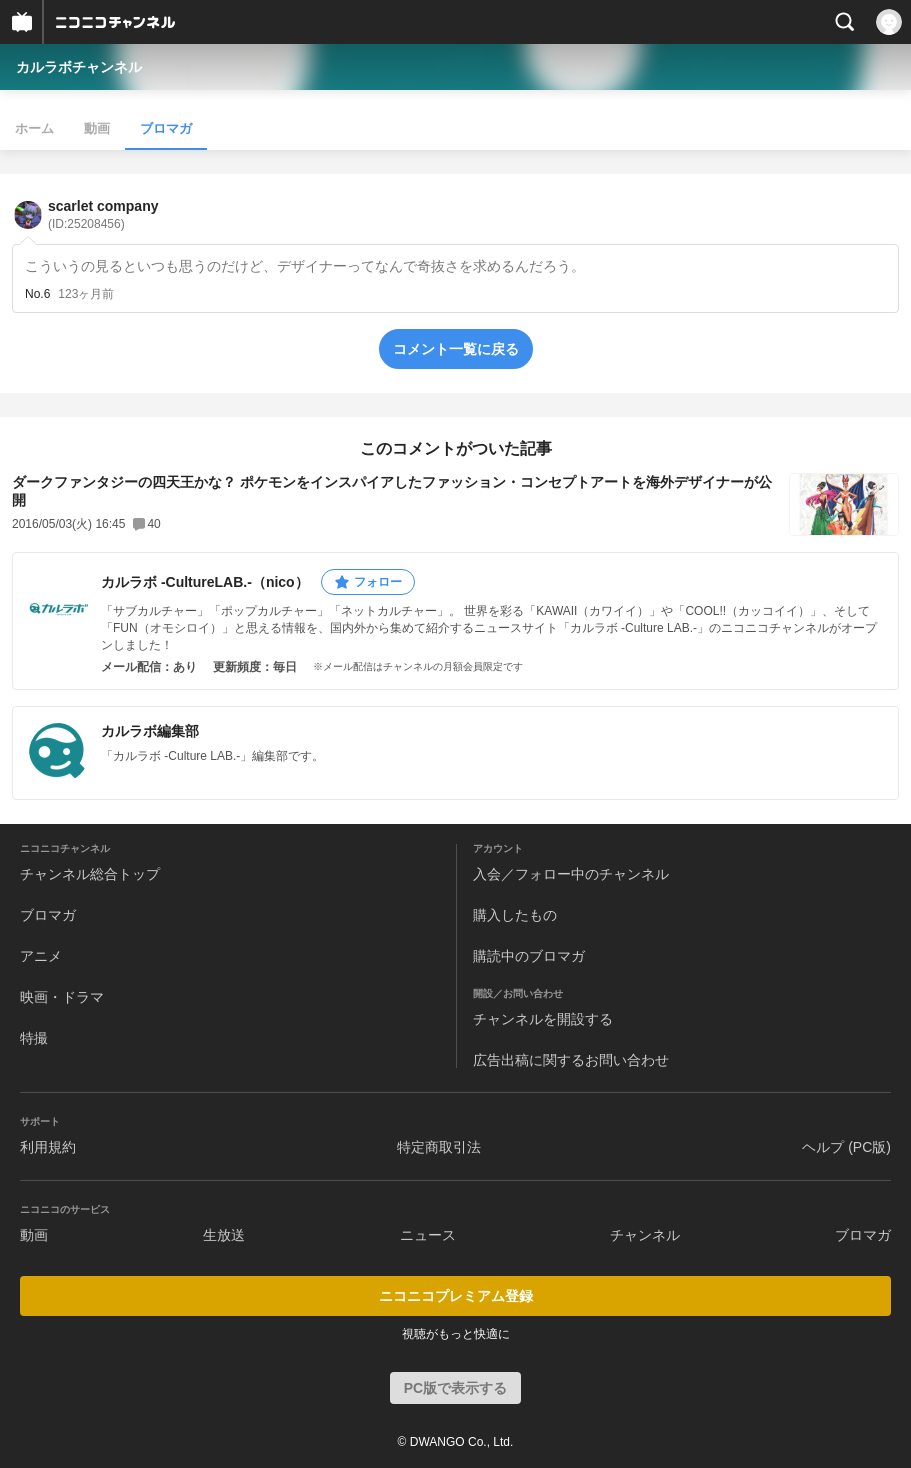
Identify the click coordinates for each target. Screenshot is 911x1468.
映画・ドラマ (62, 997)
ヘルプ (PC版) (846, 1147)
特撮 (34, 1038)
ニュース (428, 1235)
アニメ (41, 956)
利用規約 (48, 1147)
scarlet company (103, 214)
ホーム (34, 128)
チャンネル (645, 1235)
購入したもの (515, 915)
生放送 (224, 1235)
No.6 (37, 294)
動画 (97, 128)
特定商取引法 (439, 1147)
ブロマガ (166, 128)
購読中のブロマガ (529, 956)
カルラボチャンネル (79, 67)
